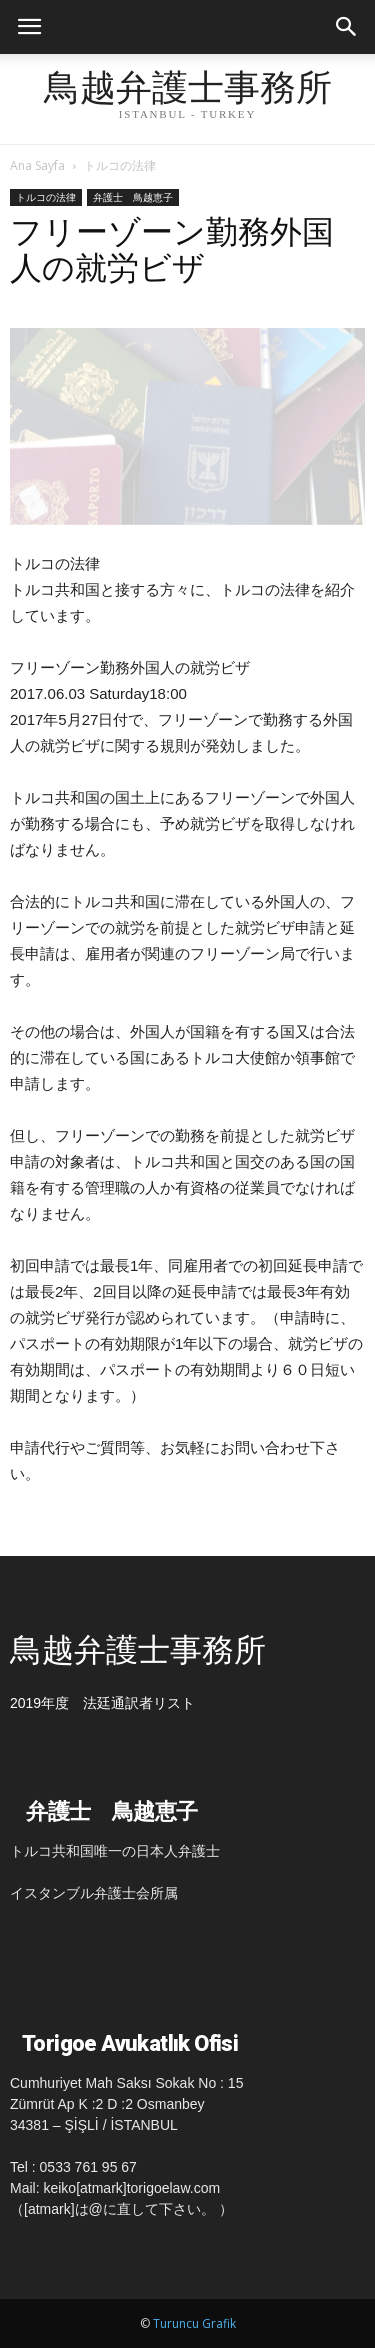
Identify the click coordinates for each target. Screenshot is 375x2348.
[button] (347, 27)
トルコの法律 (120, 165)
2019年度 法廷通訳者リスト (102, 1703)
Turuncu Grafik (194, 2323)
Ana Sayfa (37, 165)
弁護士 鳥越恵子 (133, 197)
